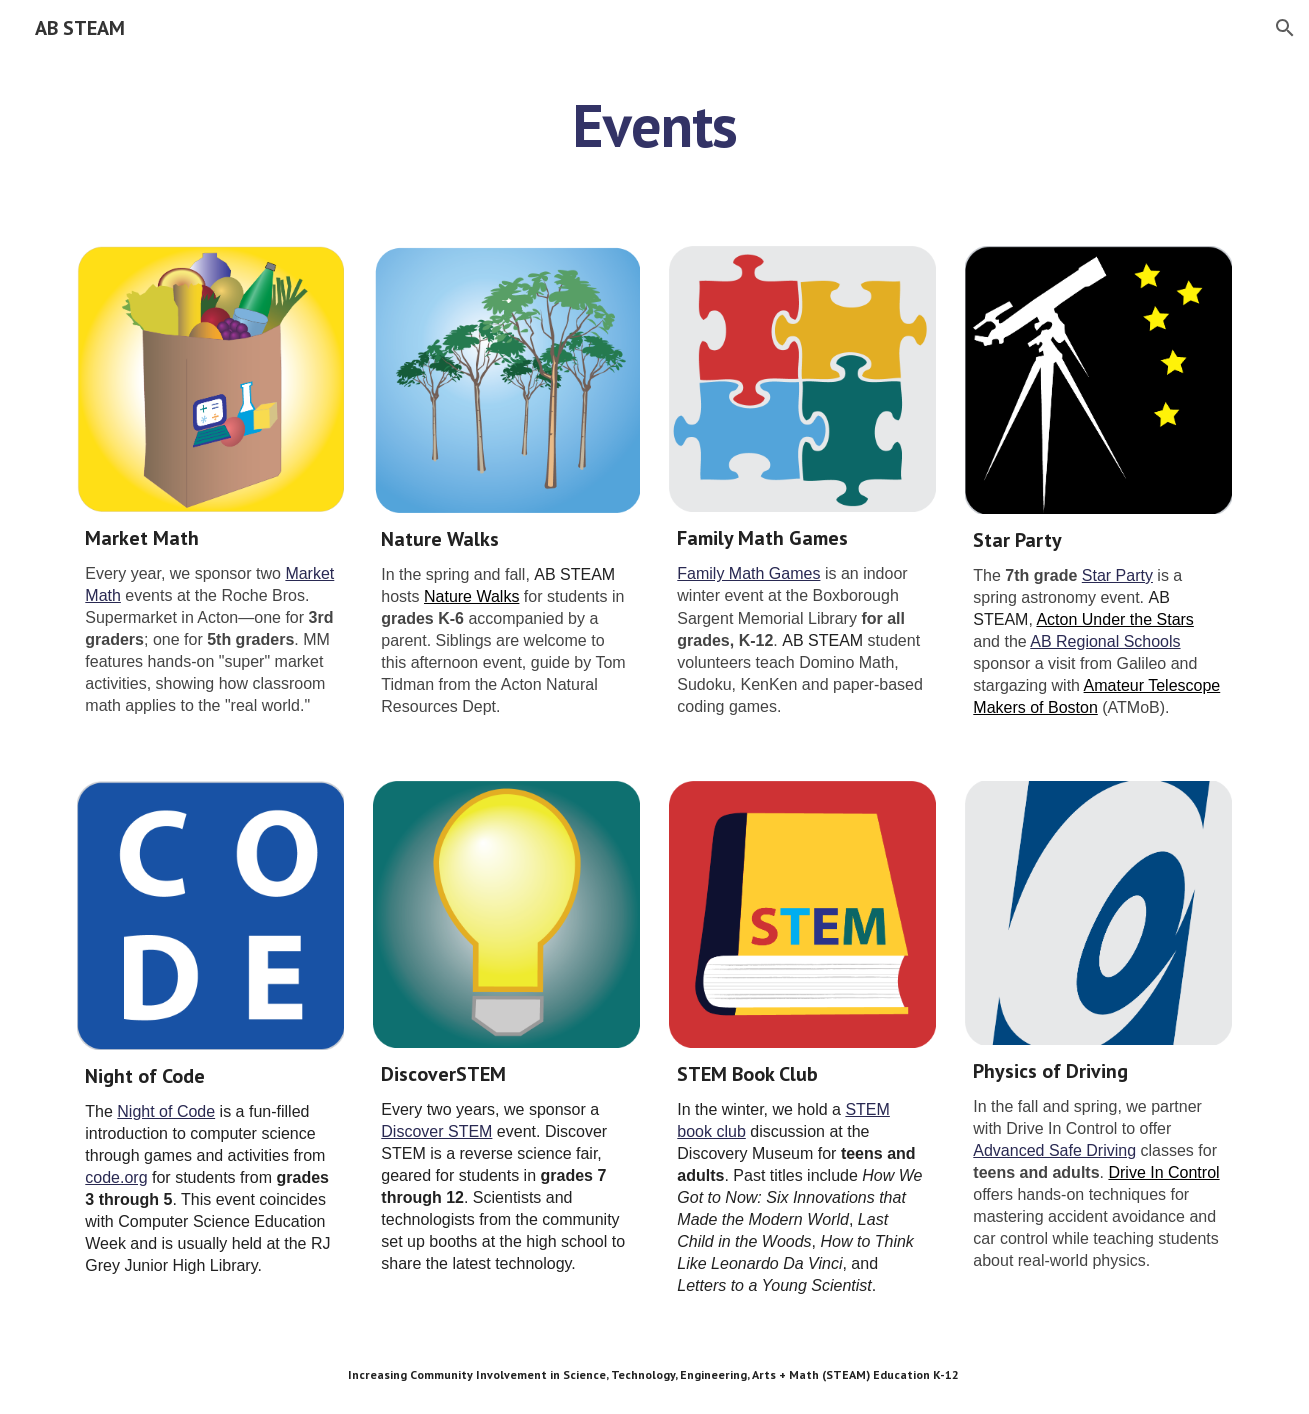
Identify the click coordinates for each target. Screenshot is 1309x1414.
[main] (655, 125)
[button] (1285, 28)
